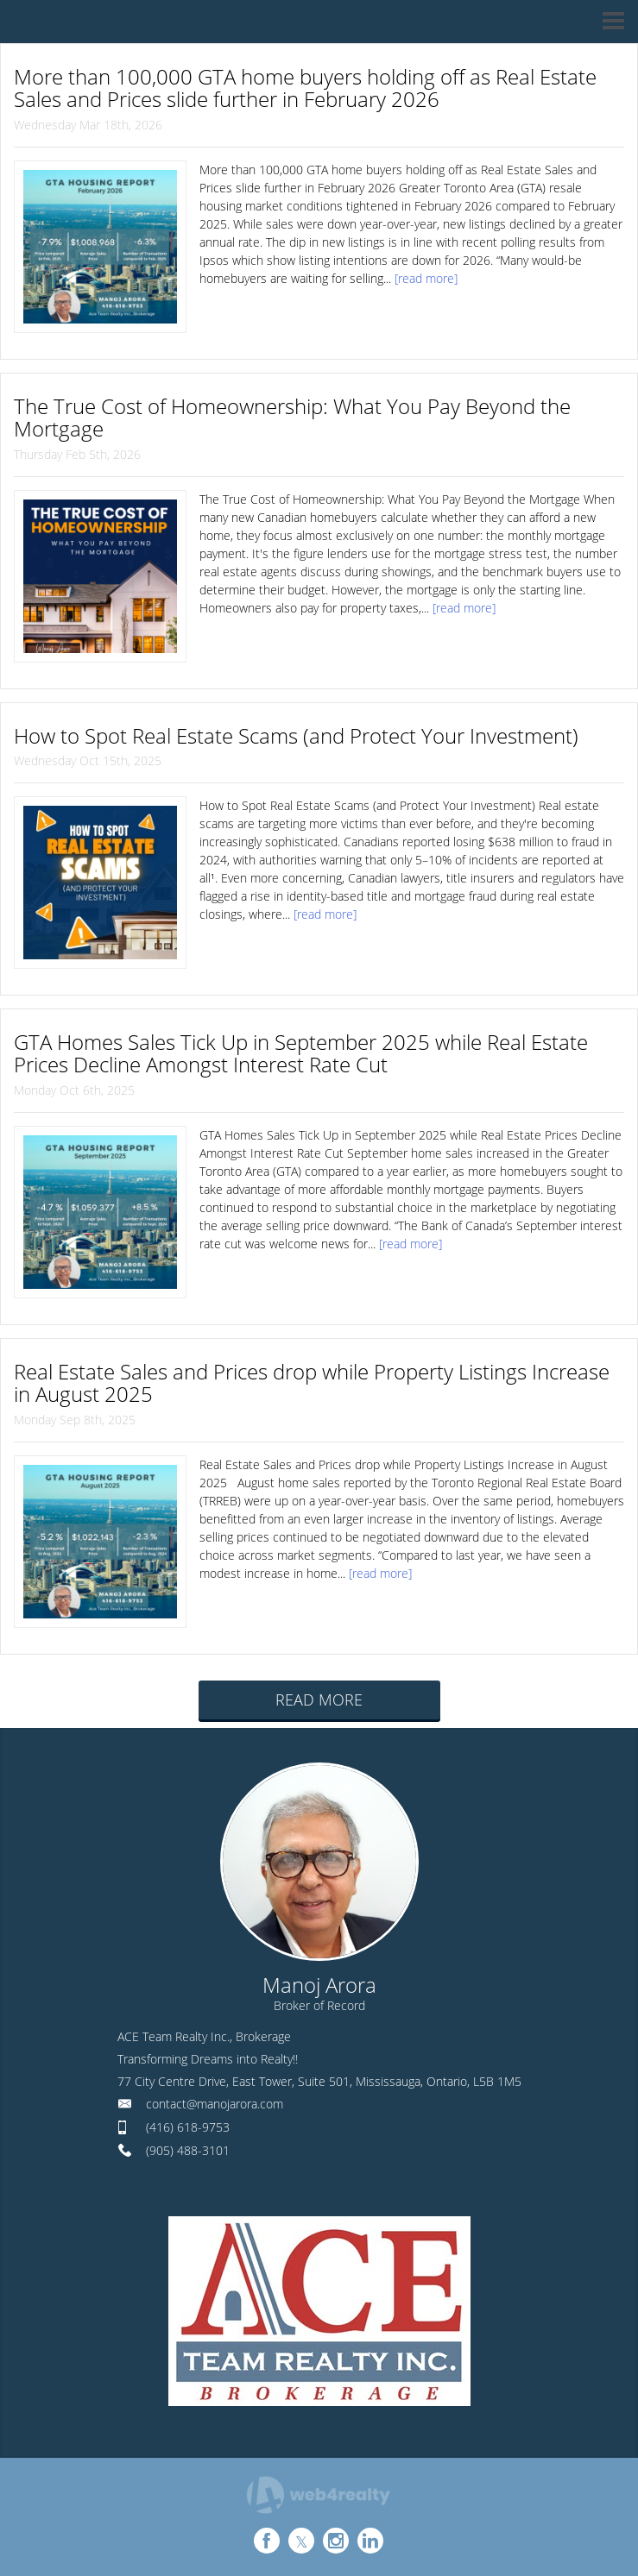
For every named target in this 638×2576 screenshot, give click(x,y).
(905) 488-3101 (188, 2150)
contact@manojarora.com (214, 2103)
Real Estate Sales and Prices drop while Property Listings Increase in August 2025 (312, 1382)
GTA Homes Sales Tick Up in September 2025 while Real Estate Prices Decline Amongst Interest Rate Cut (301, 1052)
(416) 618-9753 (188, 2127)
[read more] (426, 278)
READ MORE (319, 1699)
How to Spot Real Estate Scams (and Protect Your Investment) (296, 735)
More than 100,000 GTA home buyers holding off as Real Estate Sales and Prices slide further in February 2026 (305, 87)
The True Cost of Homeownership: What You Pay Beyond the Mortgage (292, 417)
